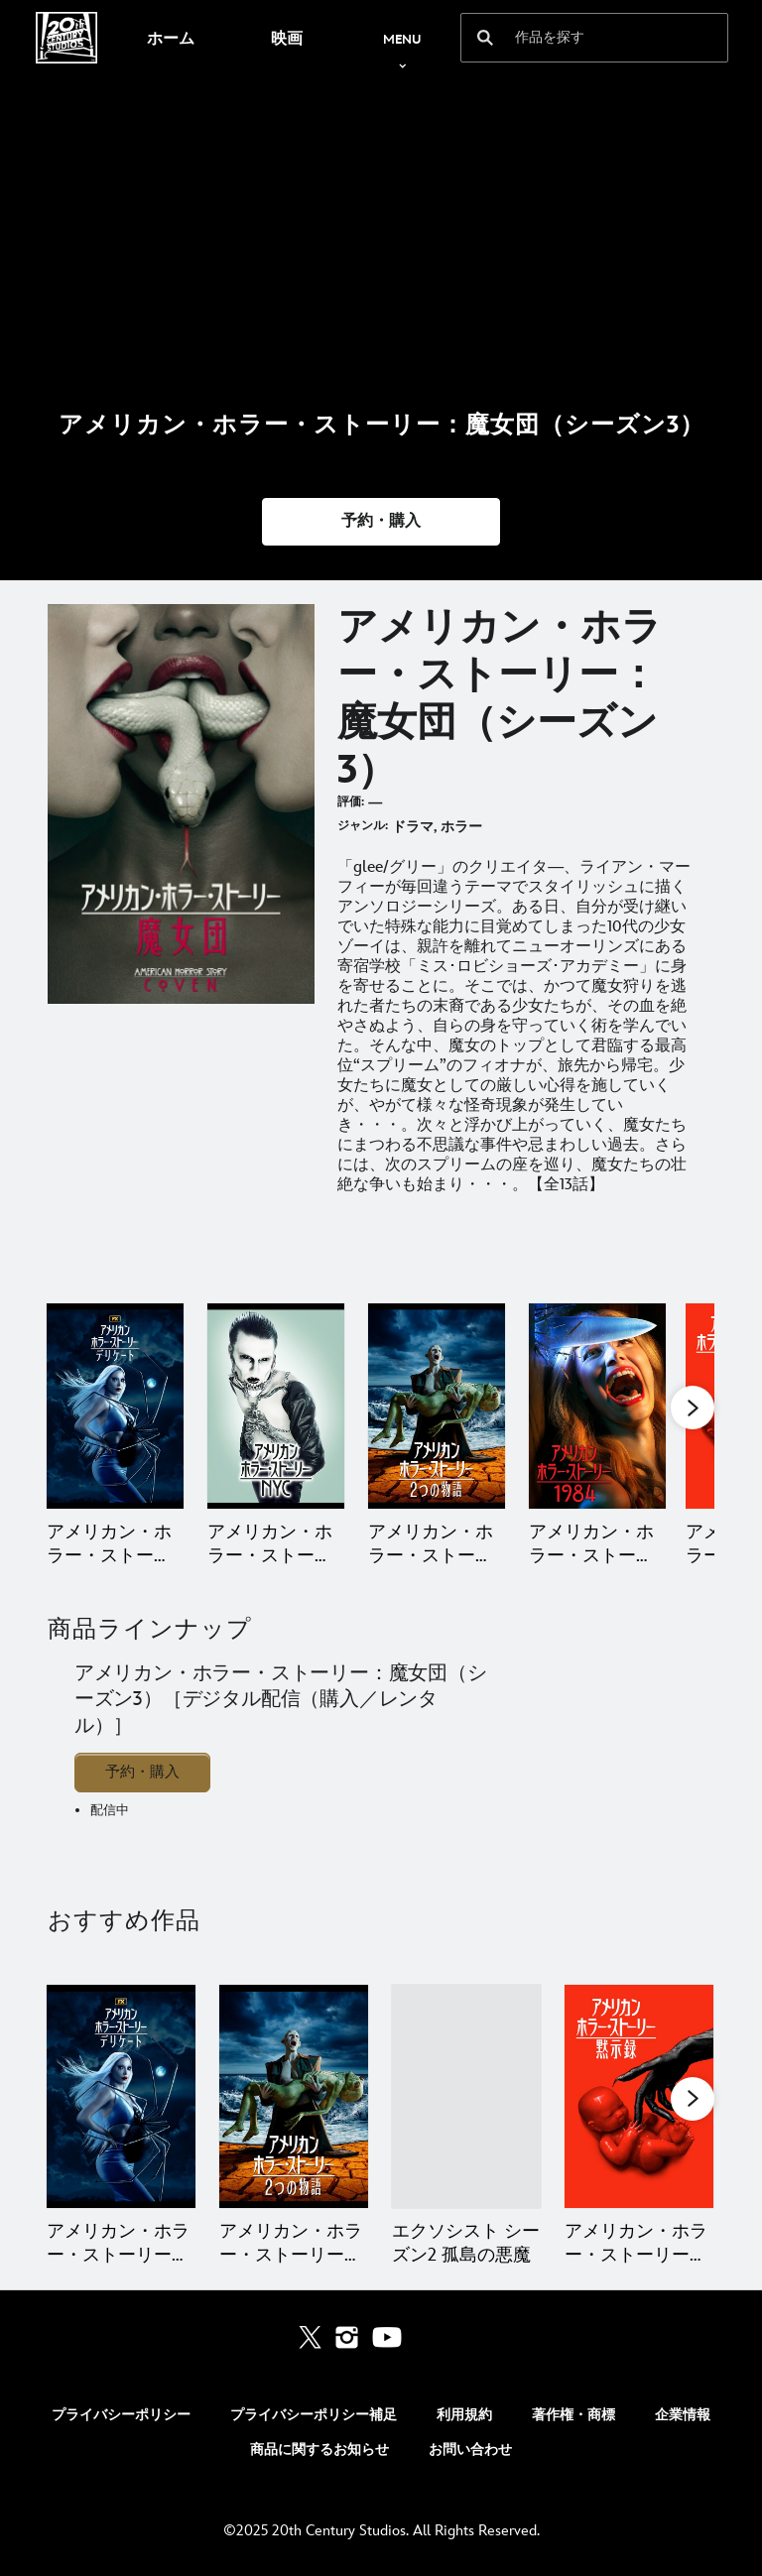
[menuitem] (170, 38)
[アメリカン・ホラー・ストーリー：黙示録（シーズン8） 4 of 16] (639, 2096)
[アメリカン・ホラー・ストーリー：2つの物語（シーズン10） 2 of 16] (293, 2096)
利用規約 (464, 2414)
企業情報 (682, 2414)
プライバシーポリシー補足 (313, 2414)
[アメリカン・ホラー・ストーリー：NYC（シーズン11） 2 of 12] (275, 1406)
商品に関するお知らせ (319, 2449)
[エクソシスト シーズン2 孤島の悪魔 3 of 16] (466, 2096)
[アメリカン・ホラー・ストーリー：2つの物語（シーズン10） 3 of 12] (436, 1406)
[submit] (485, 37)
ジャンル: (362, 825)
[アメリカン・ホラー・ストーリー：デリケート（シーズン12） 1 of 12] (115, 1406)
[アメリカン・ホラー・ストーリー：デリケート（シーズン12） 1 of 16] (121, 2096)
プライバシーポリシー (121, 2414)
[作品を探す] (581, 37)
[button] (381, 522)
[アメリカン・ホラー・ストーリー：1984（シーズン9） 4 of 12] (597, 1406)
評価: (350, 802)
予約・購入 (142, 1772)
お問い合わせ (470, 2449)
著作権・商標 (573, 2414)
